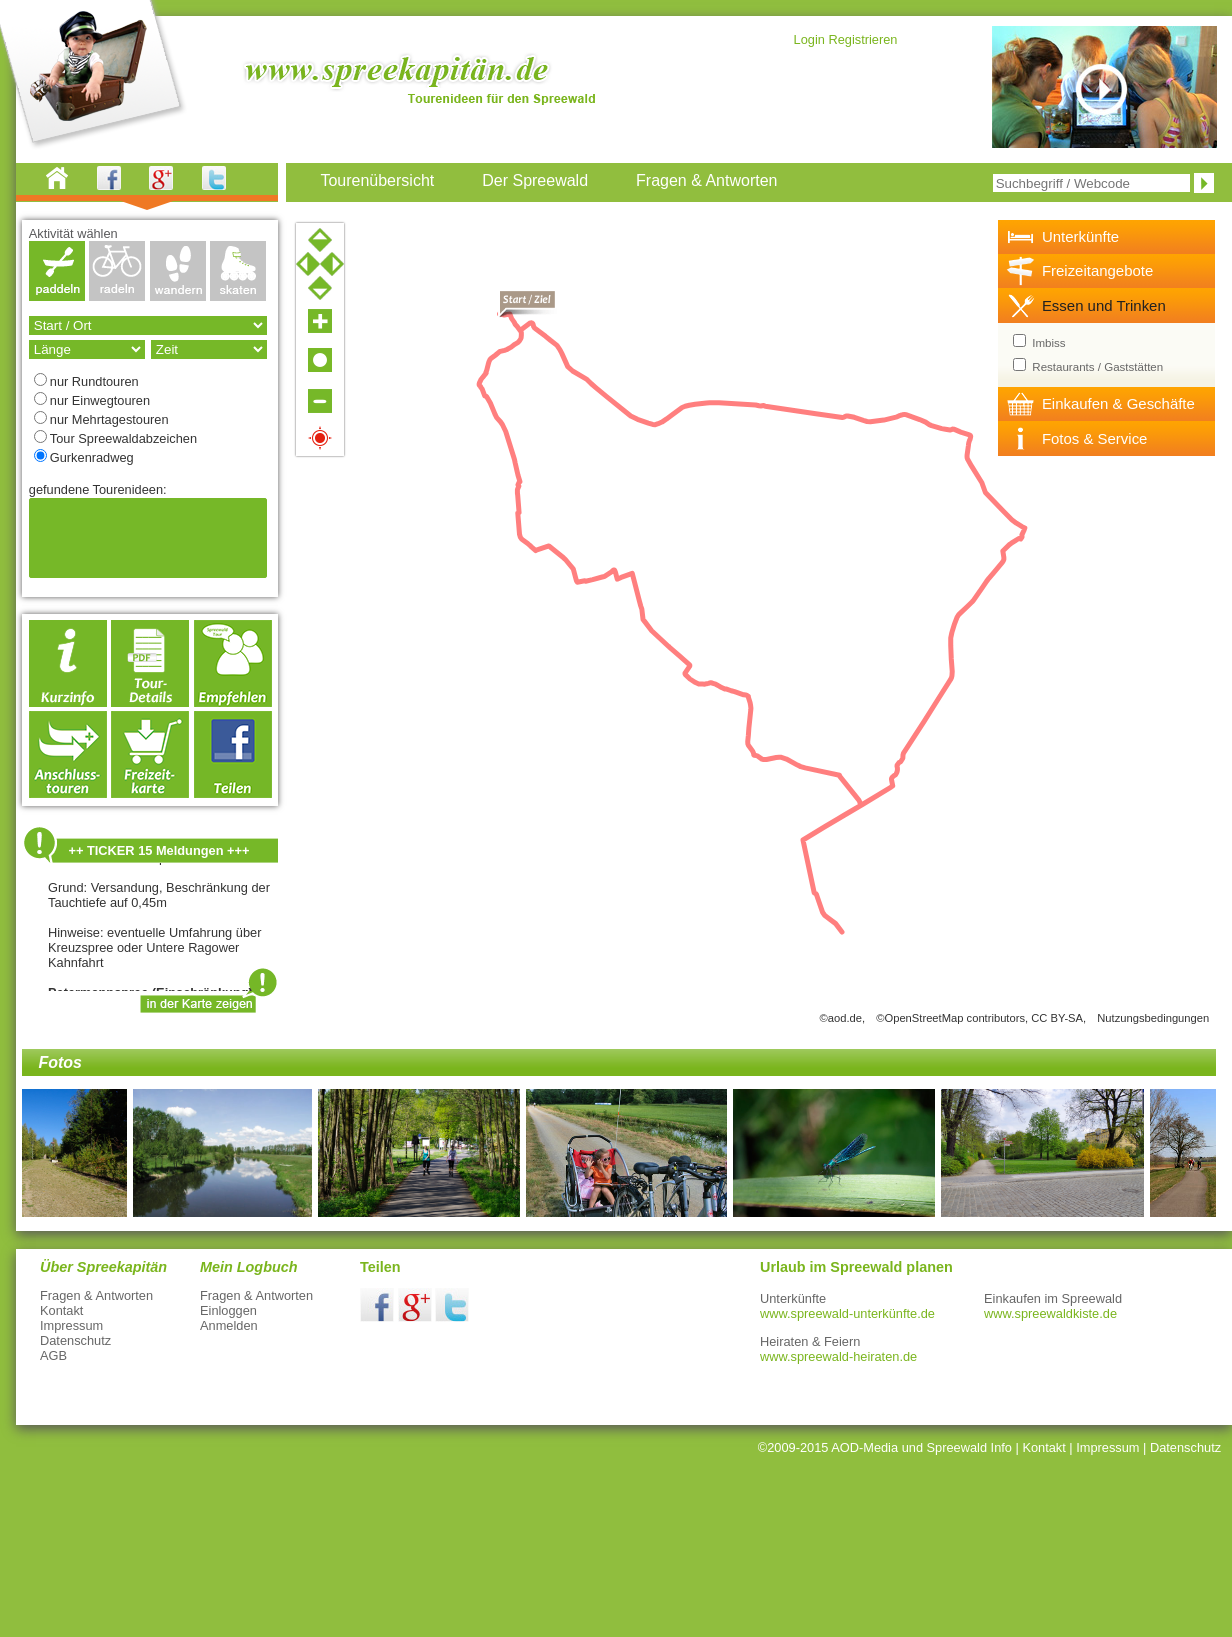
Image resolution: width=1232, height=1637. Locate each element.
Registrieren (862, 39)
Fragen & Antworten (96, 1295)
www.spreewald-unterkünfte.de (847, 1313)
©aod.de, (843, 1018)
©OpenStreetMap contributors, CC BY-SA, (981, 1018)
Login (809, 39)
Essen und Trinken (1104, 305)
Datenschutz (75, 1340)
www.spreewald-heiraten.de (838, 1356)
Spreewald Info (969, 1447)
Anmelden (229, 1325)
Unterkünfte (1080, 236)
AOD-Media (864, 1447)
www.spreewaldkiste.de (1050, 1313)
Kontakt (61, 1310)
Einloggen (228, 1310)
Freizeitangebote (1097, 270)
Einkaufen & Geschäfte (1118, 403)
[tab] (1107, 237)
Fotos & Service (1095, 438)
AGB (53, 1355)
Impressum (71, 1325)
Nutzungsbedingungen (1153, 1018)
